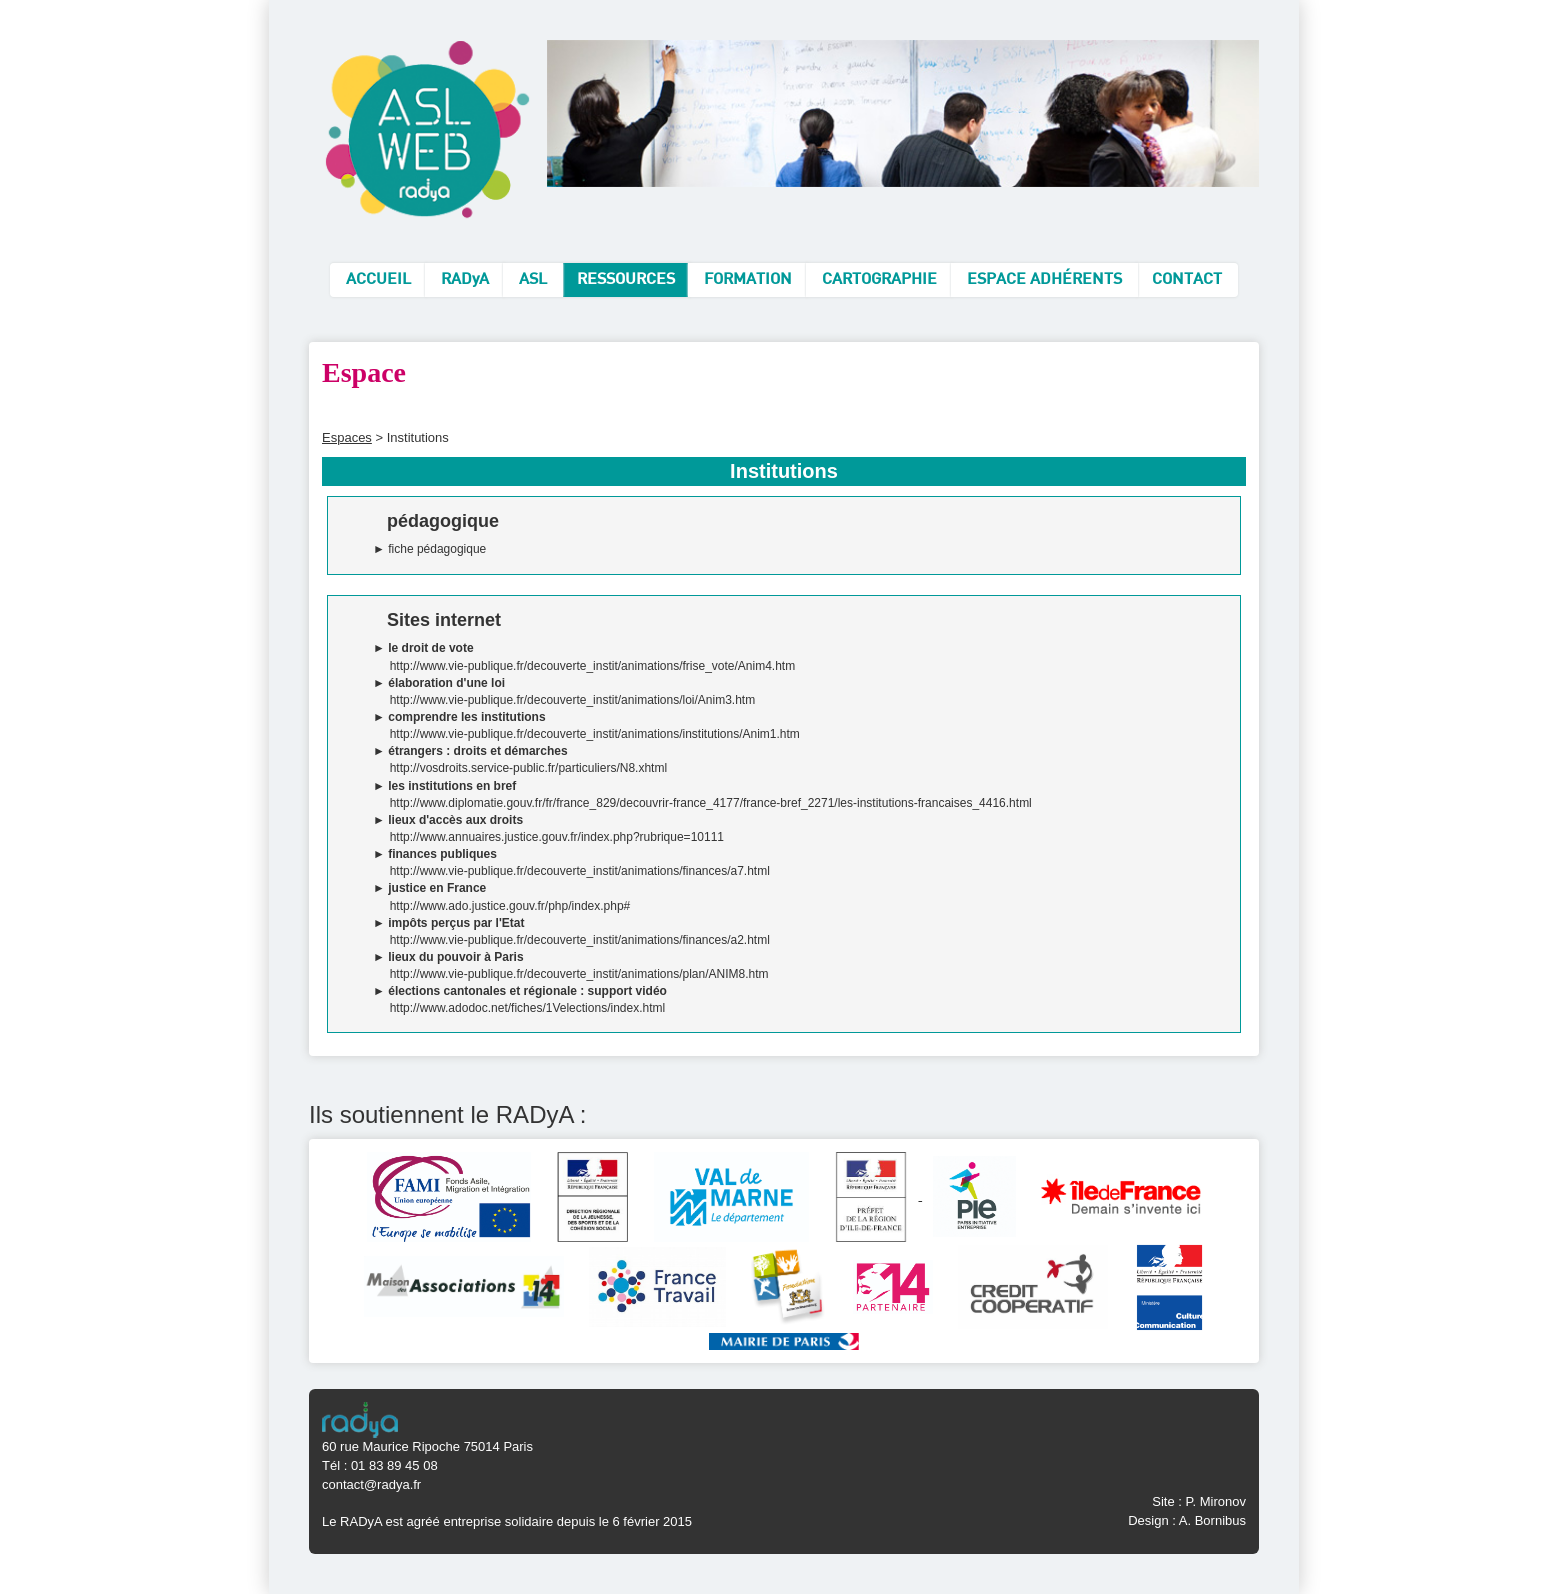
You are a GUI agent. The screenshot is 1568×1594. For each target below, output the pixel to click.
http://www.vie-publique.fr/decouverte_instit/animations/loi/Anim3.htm (573, 700)
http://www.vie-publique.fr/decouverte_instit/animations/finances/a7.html (580, 871)
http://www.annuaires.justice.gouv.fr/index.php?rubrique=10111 (557, 837)
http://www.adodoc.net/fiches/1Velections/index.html (528, 1008)
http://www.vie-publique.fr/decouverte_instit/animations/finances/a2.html (580, 940)
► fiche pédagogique (429, 549)
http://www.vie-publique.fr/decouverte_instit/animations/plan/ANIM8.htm (579, 974)
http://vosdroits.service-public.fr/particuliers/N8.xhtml (528, 768)
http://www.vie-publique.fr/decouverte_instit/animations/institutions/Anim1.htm (595, 734)
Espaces (347, 437)
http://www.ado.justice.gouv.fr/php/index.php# (510, 906)
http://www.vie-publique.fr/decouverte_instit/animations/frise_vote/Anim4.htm (593, 666)
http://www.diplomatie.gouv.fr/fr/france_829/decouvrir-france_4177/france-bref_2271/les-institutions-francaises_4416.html (711, 803)
